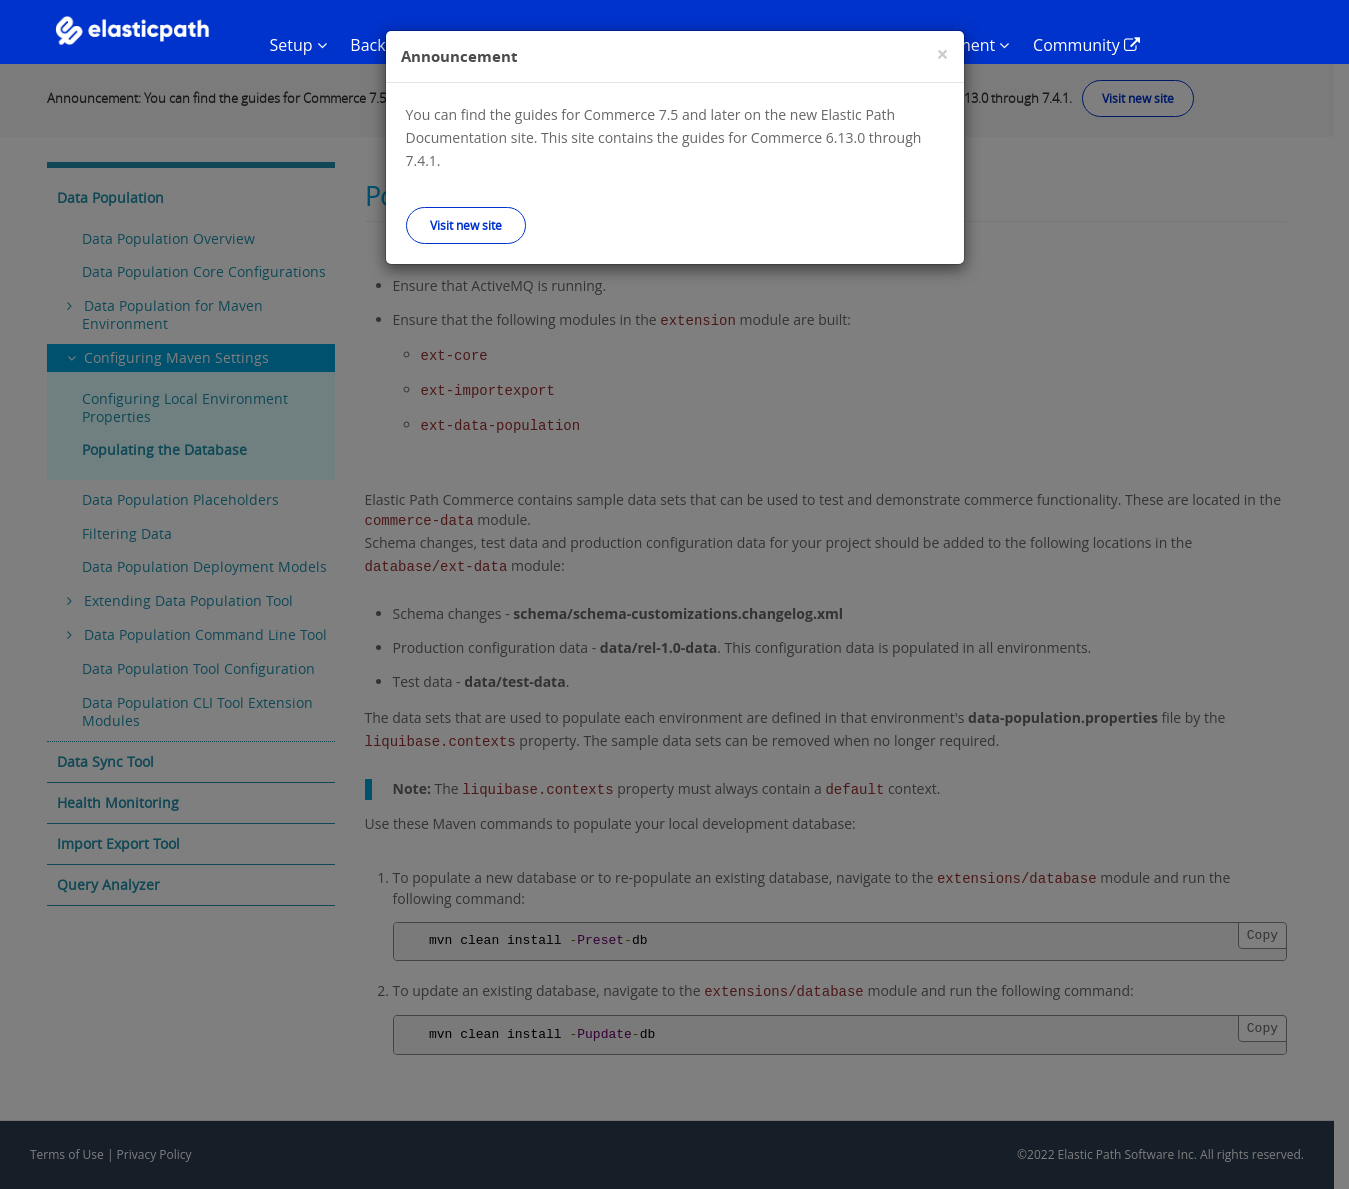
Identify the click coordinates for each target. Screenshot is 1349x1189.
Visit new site (466, 225)
